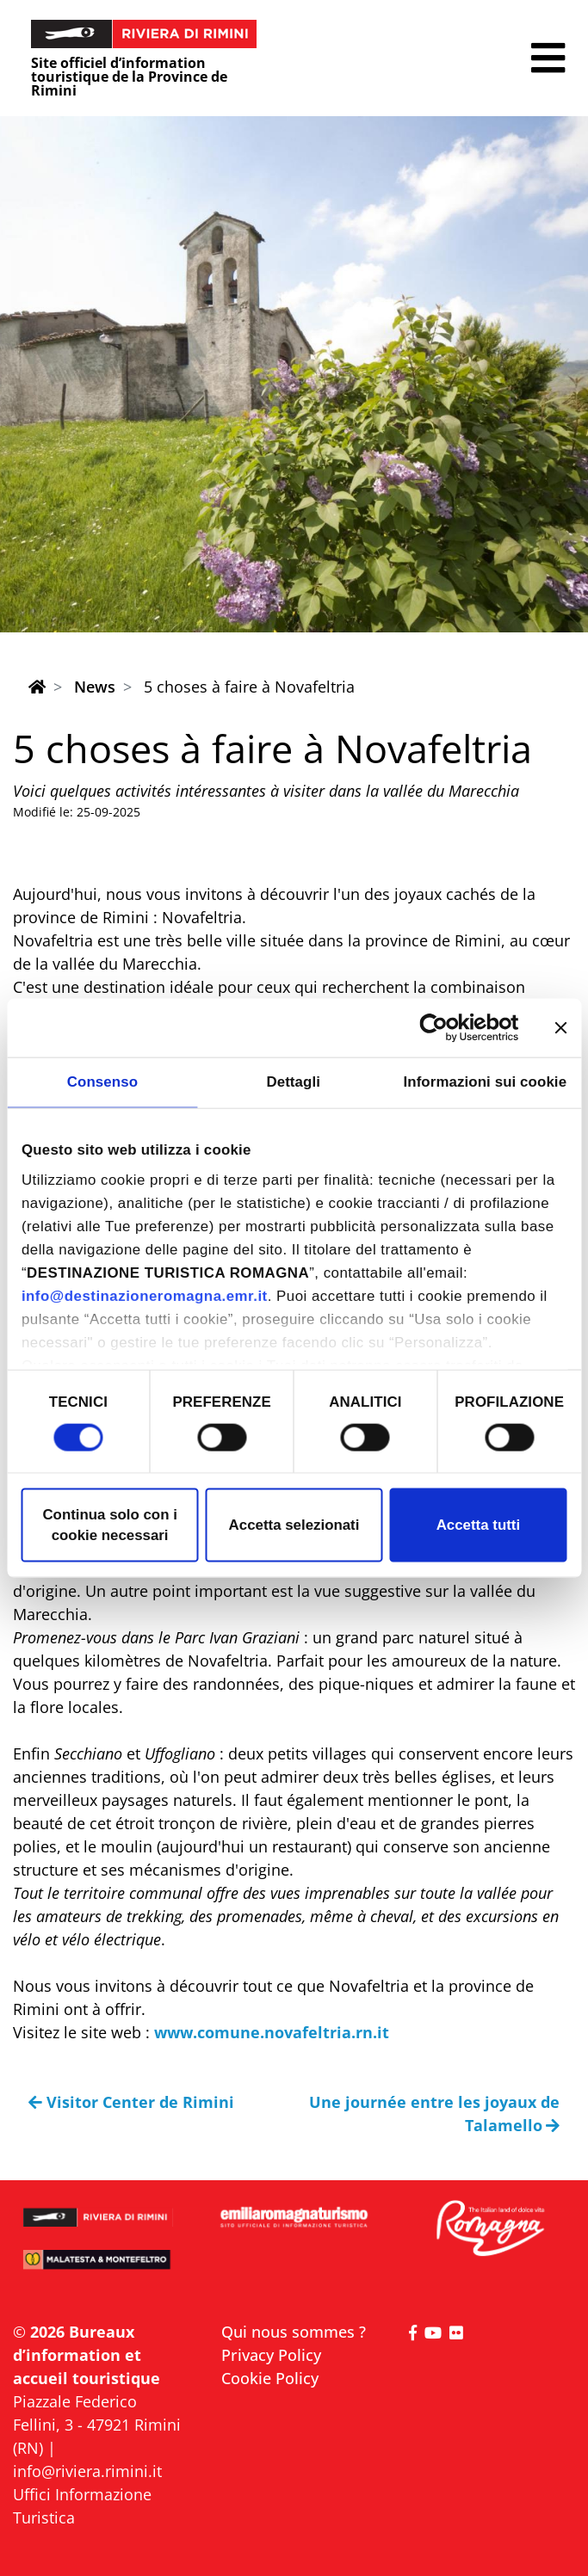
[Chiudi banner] (560, 1027)
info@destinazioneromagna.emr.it (145, 1296)
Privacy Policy (271, 2355)
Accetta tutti (478, 1525)
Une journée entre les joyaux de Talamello (434, 2113)
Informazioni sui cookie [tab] (484, 1082)
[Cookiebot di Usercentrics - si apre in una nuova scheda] (443, 1027)
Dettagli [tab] (293, 1082)
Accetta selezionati (294, 1525)
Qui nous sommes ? (293, 2331)
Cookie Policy (270, 2378)
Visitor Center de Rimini (131, 2102)
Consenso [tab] (102, 1082)
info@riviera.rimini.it (87, 2471)
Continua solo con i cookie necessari (109, 1525)
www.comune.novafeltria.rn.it (271, 2032)
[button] (548, 58)
